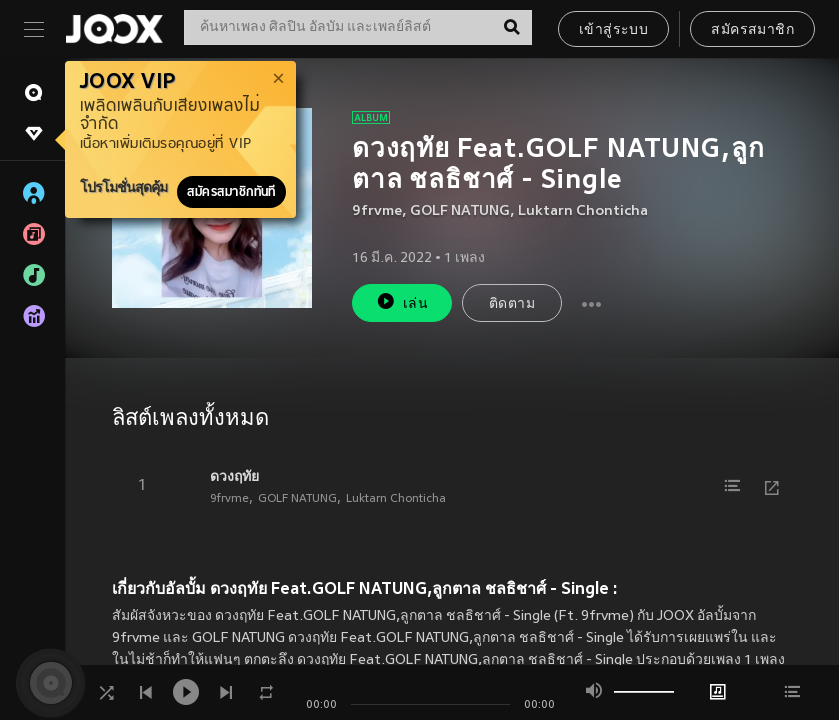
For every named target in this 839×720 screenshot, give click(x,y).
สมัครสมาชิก (752, 30)
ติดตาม (512, 304)
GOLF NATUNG (460, 211)
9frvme (377, 211)
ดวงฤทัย (234, 476)
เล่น (402, 301)
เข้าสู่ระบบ (613, 30)
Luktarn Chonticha (583, 211)
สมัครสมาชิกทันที (231, 192)
